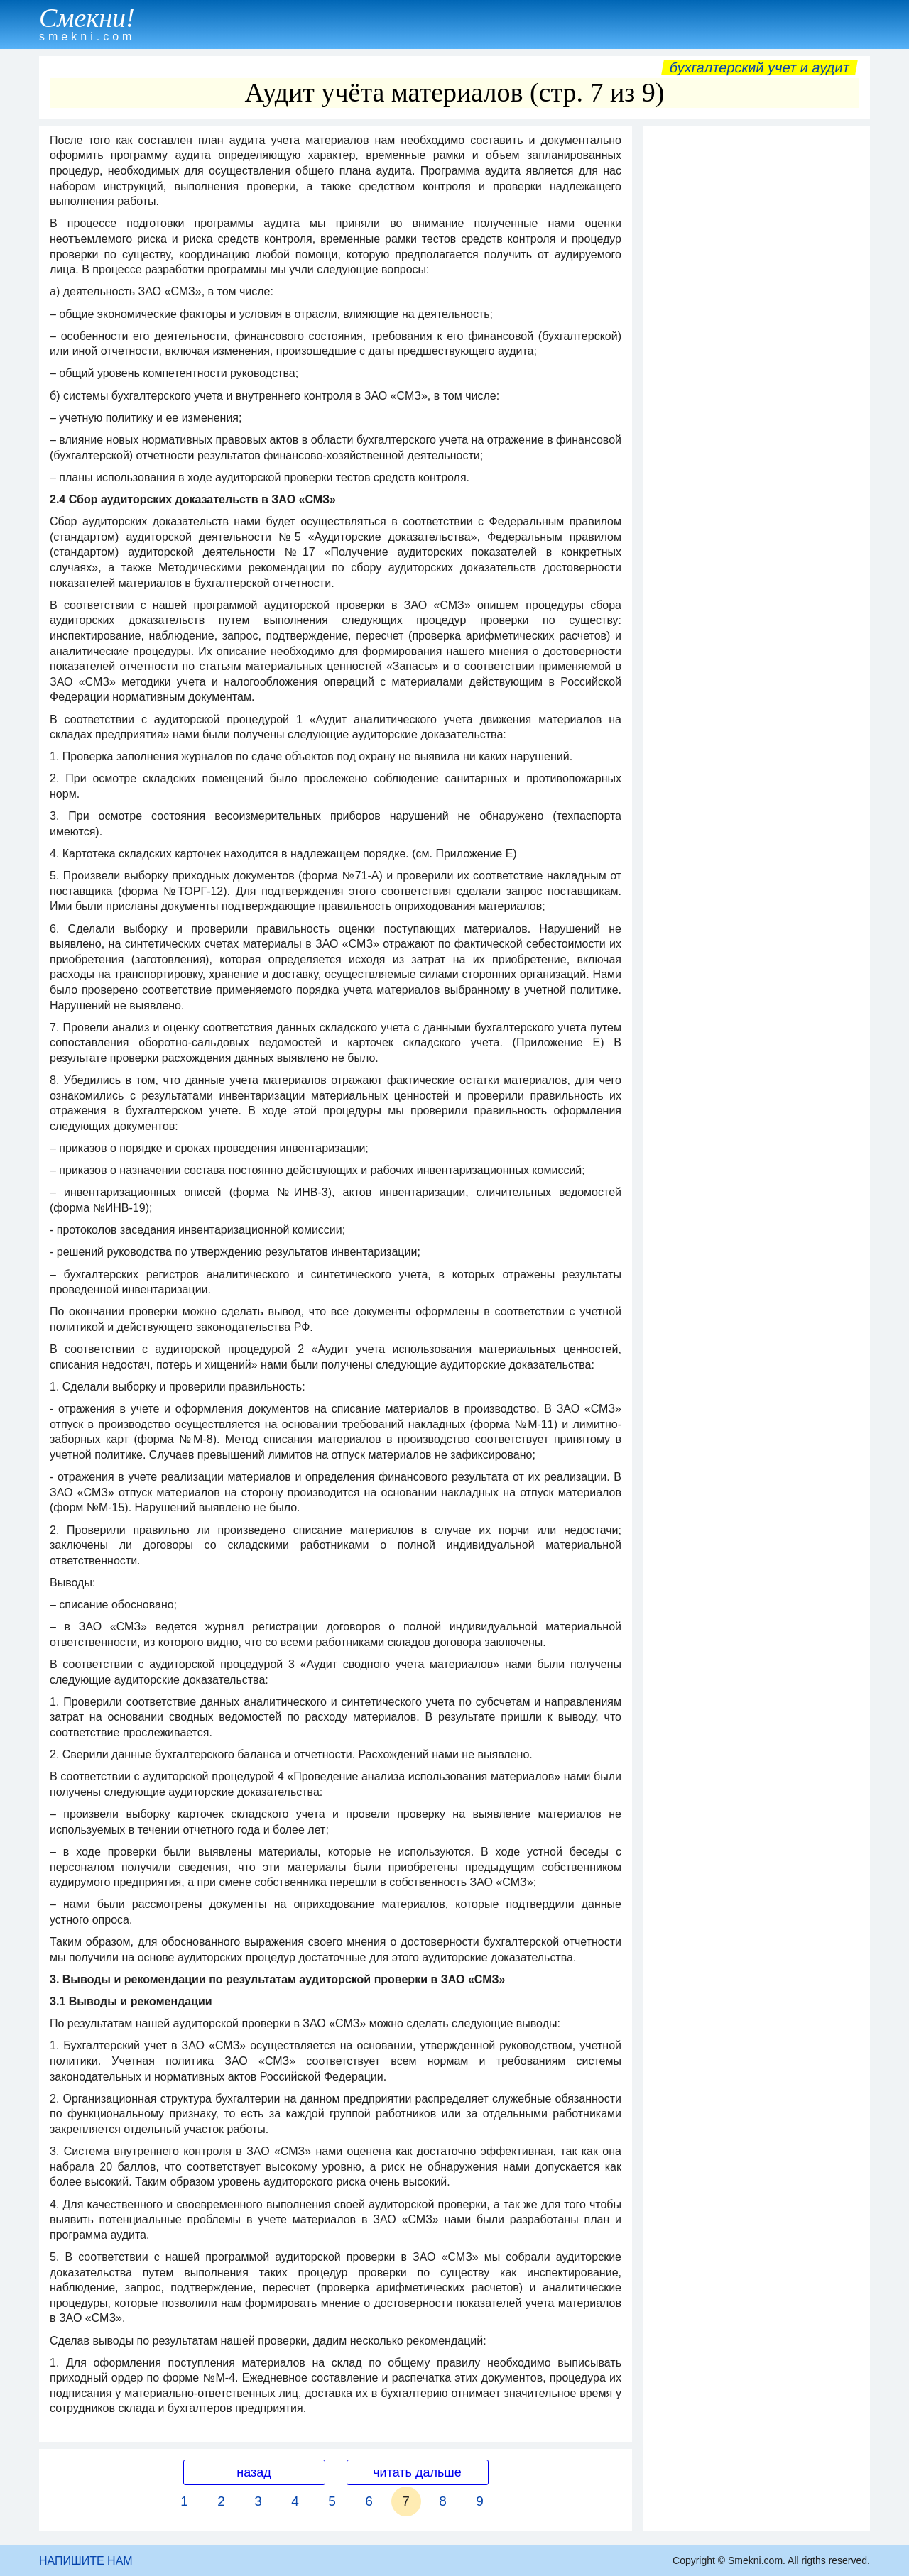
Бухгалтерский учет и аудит (759, 67)
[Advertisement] (756, 346)
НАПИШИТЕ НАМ (86, 2561)
